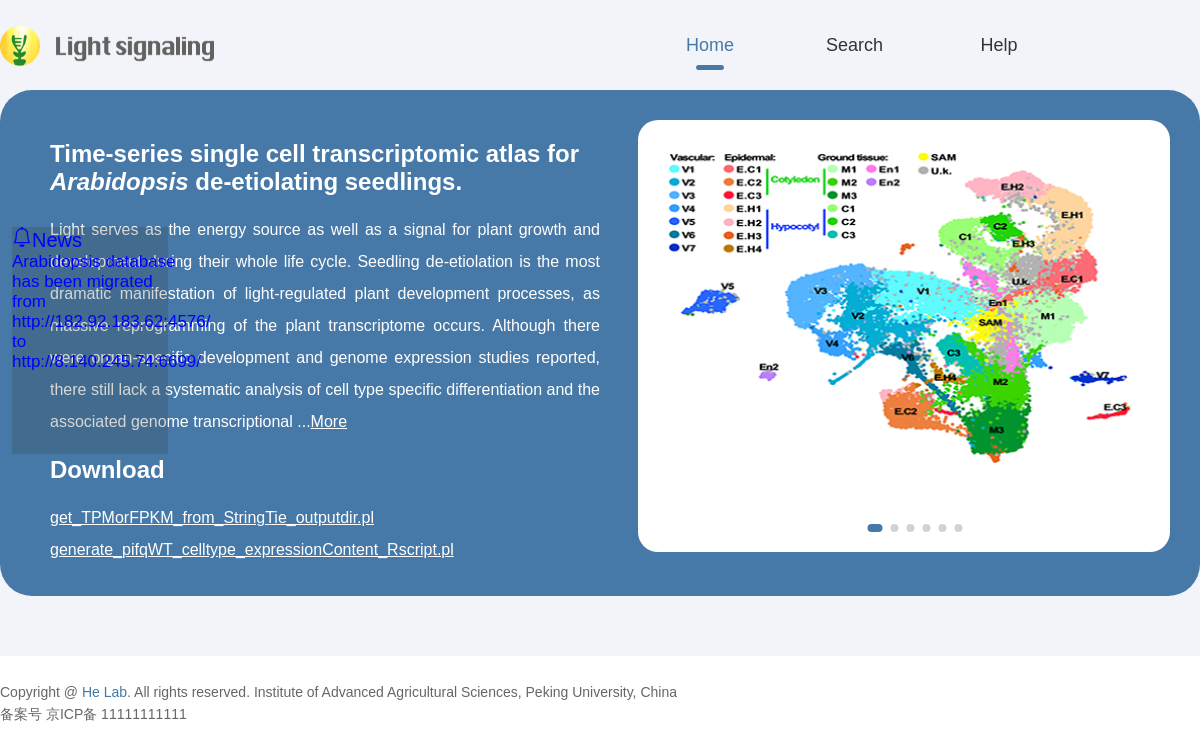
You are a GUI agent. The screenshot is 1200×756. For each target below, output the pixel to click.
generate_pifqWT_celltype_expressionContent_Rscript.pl (252, 549)
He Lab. (106, 692)
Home (710, 45)
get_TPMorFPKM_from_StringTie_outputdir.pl (212, 517)
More (329, 421)
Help (998, 45)
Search (854, 45)
